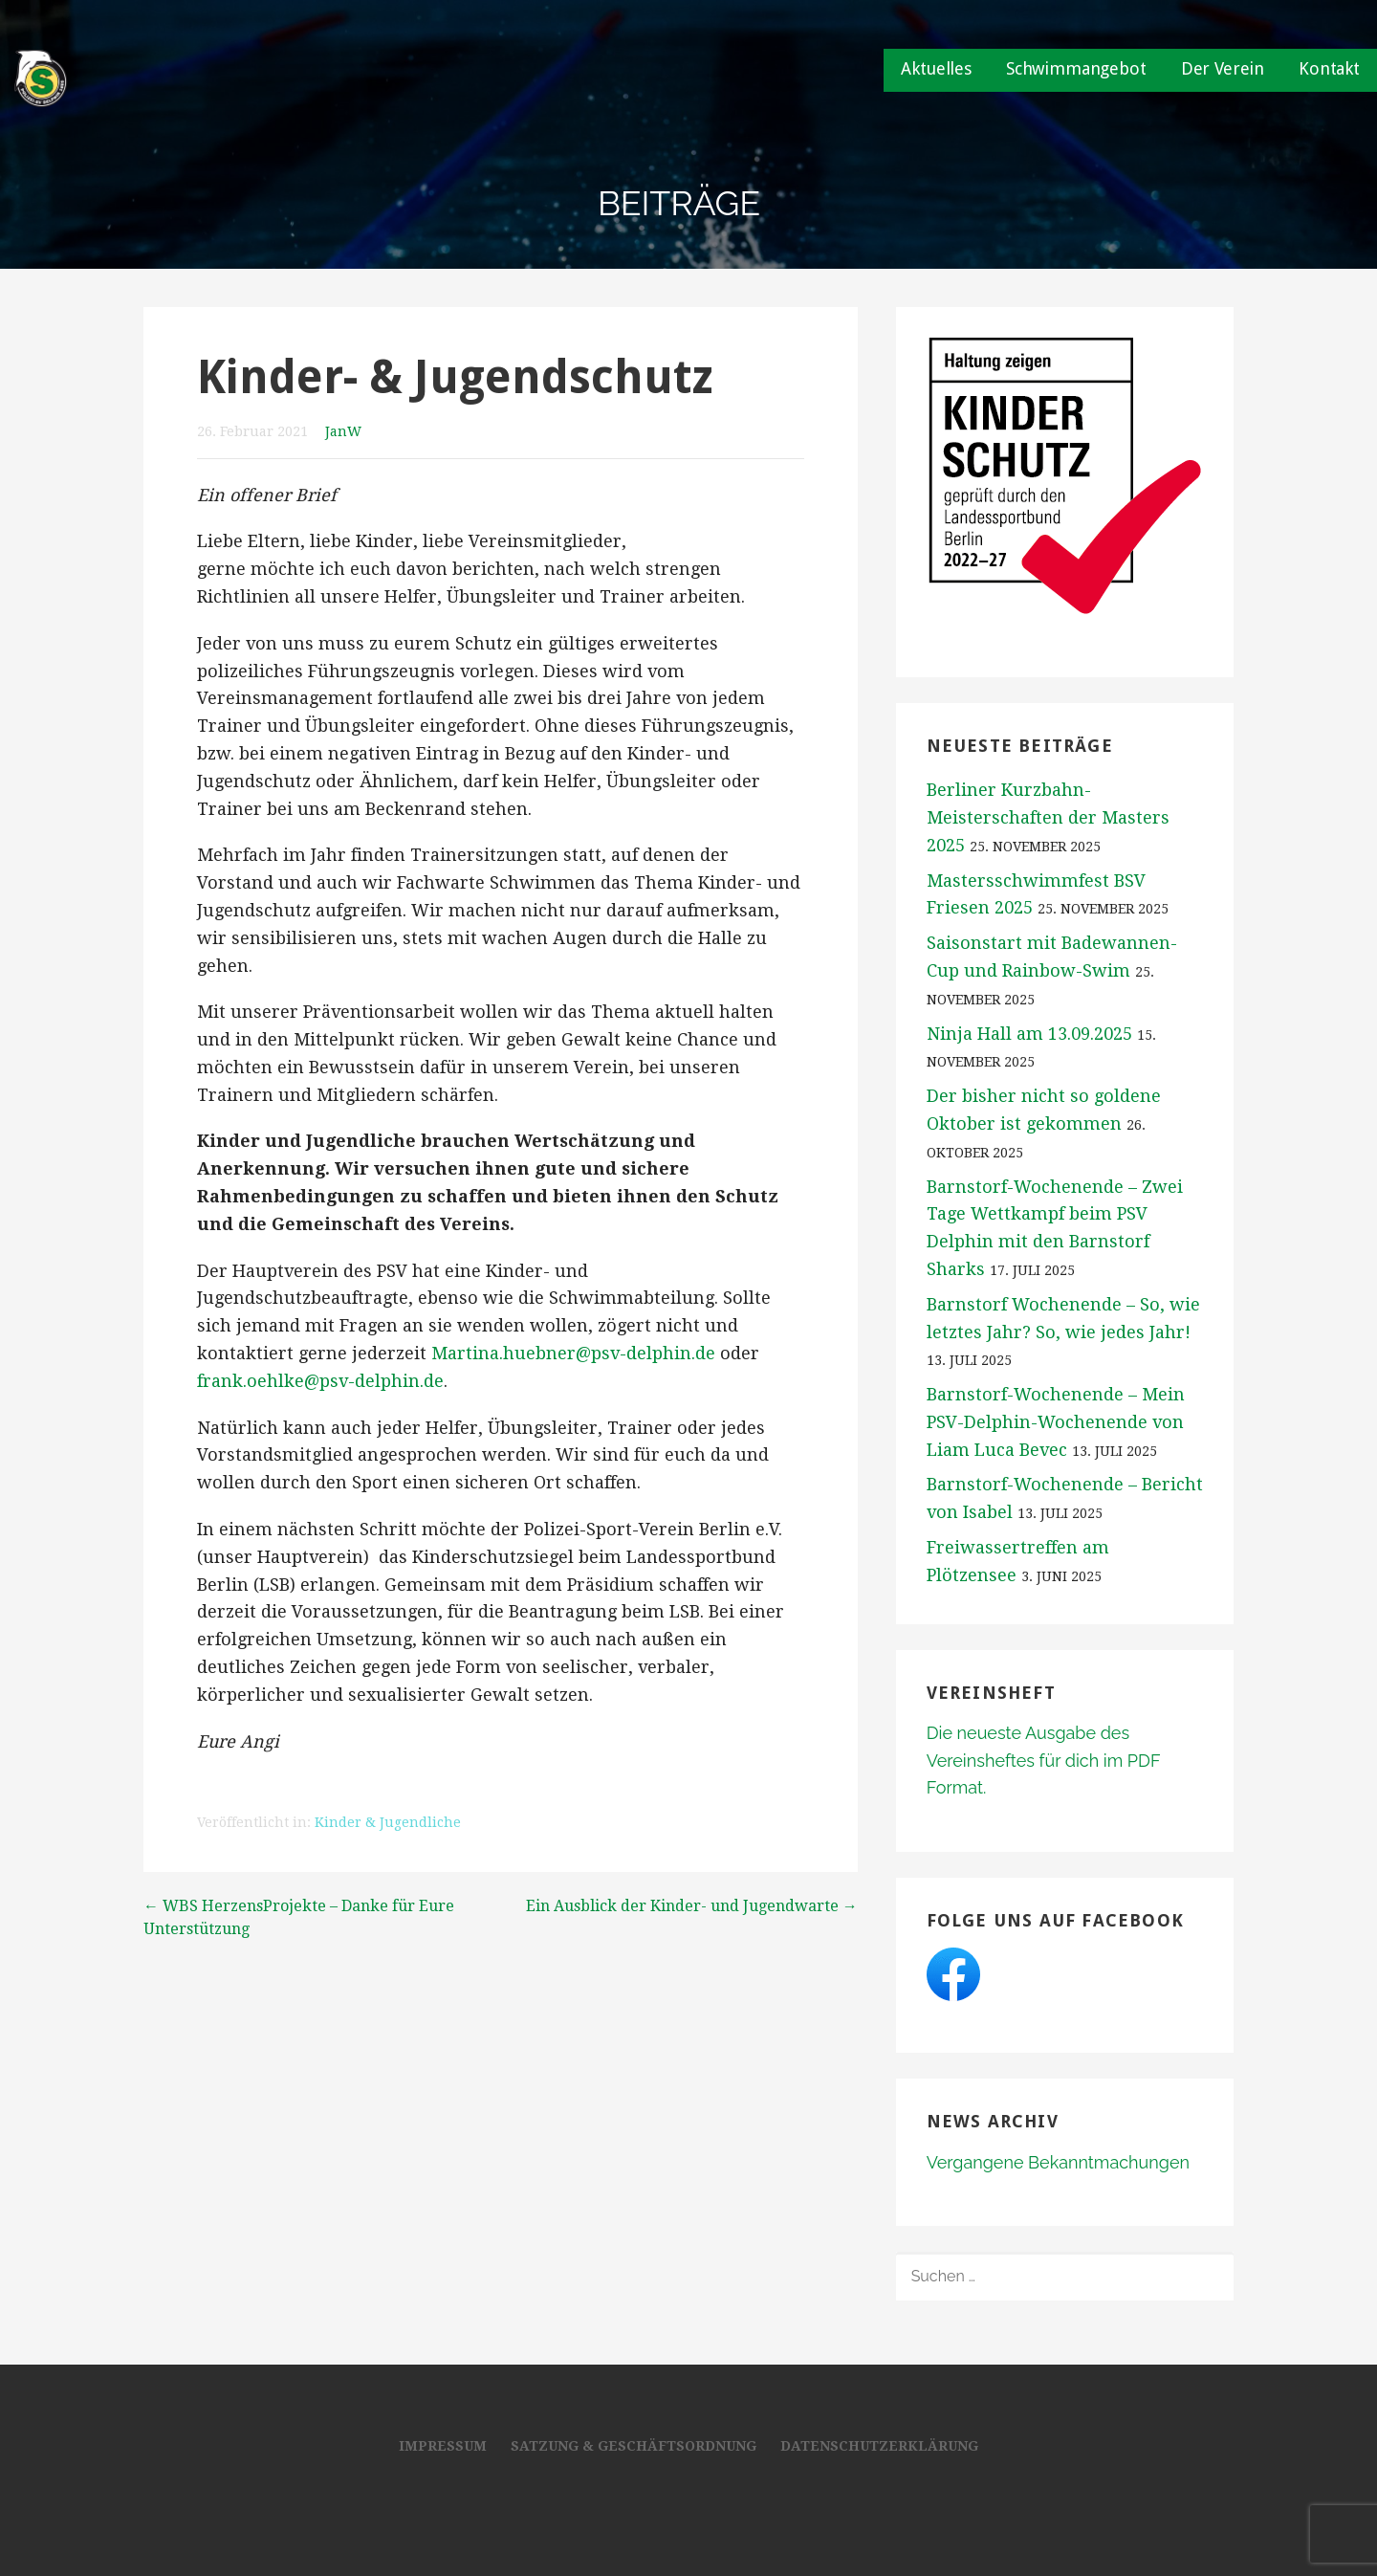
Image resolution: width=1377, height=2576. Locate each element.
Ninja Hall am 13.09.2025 (1029, 1034)
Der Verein (1222, 68)
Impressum (443, 2446)
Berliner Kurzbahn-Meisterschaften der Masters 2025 (1048, 817)
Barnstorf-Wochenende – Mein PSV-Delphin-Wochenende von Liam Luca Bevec (1056, 1422)
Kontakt (1329, 68)
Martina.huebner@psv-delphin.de (573, 1353)
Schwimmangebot (1076, 68)
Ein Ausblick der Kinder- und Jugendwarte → (692, 1906)
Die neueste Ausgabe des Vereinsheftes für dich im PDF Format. (1043, 1760)
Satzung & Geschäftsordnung (633, 2446)
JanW (343, 431)
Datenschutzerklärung (879, 2446)
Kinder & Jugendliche (388, 1822)
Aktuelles (936, 68)
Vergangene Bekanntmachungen (1058, 2162)
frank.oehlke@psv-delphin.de (320, 1381)
